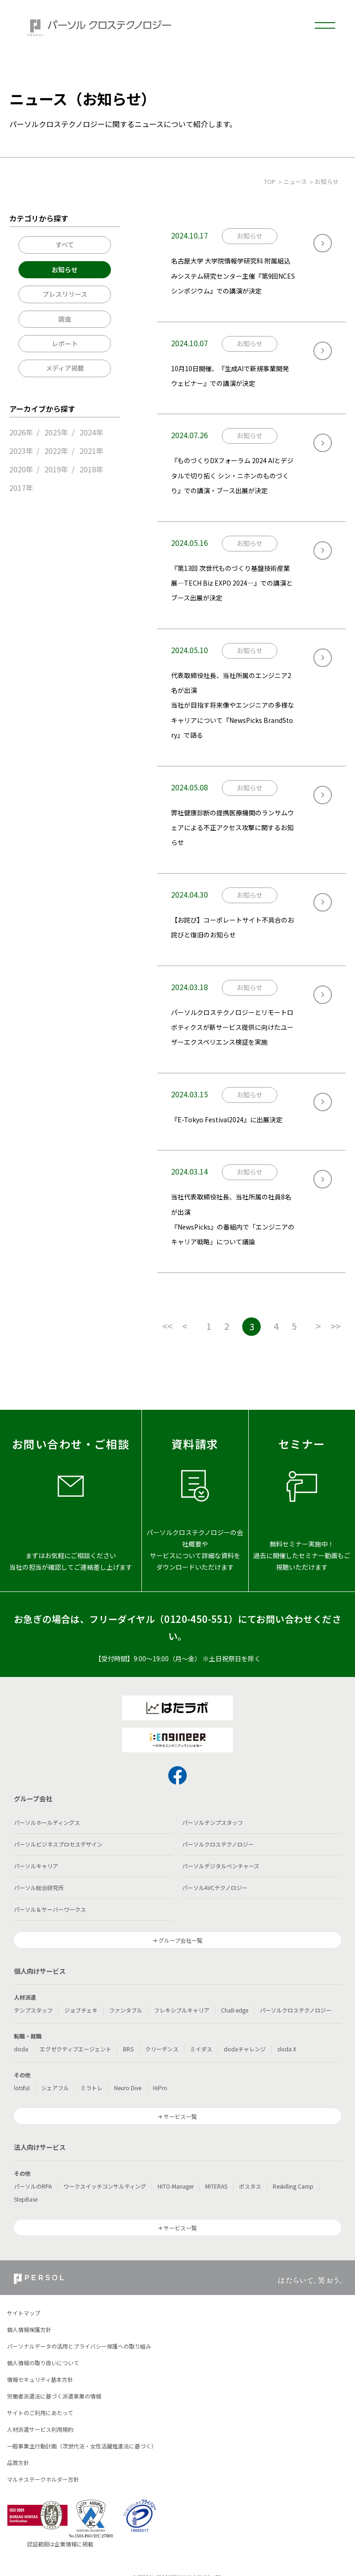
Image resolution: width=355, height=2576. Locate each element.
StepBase (25, 2199)
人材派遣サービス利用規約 (40, 2429)
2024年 (92, 432)
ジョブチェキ (81, 2010)
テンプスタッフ (33, 2010)
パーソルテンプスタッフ (212, 1822)
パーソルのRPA (33, 2186)
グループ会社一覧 (180, 1940)
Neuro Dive (127, 2088)
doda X (286, 2049)
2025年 (56, 432)
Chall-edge (234, 2010)
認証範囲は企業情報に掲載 (60, 2544)
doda (21, 2049)
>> (336, 1326)
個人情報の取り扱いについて (43, 2363)
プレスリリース (65, 294)
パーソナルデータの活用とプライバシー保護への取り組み (79, 2346)
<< (167, 1326)
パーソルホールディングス (47, 1822)
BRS (128, 2049)
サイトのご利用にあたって (40, 2413)
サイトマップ (23, 2313)
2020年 (21, 469)
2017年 (21, 487)
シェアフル (55, 2088)
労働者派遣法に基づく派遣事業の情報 (54, 2396)
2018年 (92, 469)
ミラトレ (91, 2088)
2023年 (21, 450)
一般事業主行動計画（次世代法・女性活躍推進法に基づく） (82, 2446)
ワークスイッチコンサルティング (104, 2186)
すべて (64, 244)
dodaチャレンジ (245, 2049)
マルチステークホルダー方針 (43, 2479)
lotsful (22, 2088)
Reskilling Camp (293, 2186)
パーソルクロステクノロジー (218, 1844)
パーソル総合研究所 (39, 1887)
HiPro (160, 2088)
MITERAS (216, 2186)
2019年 (56, 469)
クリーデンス (161, 2049)
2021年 (92, 450)
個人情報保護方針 (29, 2329)
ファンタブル (125, 2010)
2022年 (56, 450)
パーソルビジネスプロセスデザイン (58, 1844)
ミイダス (201, 2049)
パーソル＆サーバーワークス (50, 1909)
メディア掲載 (65, 368)
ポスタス (250, 2186)
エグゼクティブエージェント (75, 2049)
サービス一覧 (180, 2116)
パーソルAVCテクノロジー (214, 1887)
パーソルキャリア (36, 1866)
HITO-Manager (176, 2186)
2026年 (21, 432)
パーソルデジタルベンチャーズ (220, 1866)
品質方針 (18, 2462)
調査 (64, 319)
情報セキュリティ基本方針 (40, 2379)
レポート (65, 343)
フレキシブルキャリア (181, 2010)
